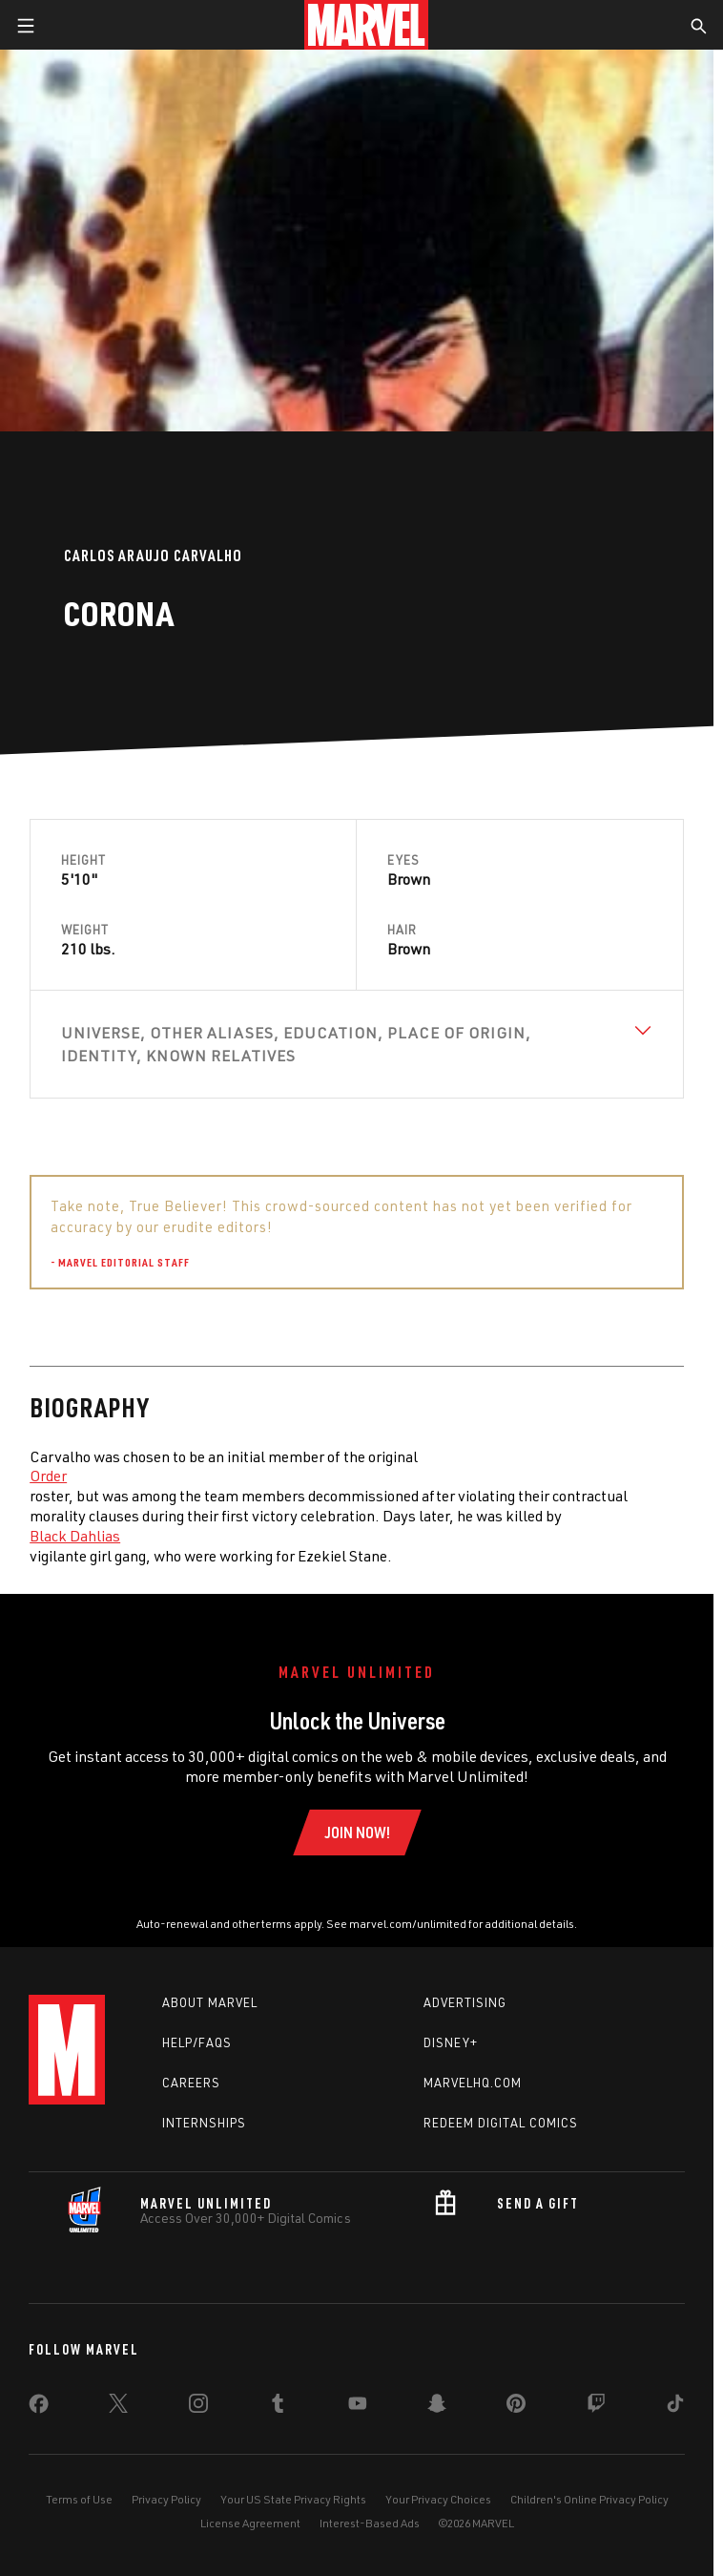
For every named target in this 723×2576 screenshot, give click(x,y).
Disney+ (450, 2042)
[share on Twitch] (596, 2407)
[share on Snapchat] (436, 2407)
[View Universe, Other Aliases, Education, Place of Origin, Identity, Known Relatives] (356, 1044)
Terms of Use (79, 2499)
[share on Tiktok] (675, 2407)
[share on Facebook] (39, 2408)
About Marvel (210, 2002)
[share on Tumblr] (277, 2407)
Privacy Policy (166, 2499)
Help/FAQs (197, 2042)
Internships (204, 2122)
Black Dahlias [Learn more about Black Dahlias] (75, 1535)
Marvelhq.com (472, 2082)
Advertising (464, 2002)
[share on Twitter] (118, 2407)
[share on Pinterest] (516, 2407)
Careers (191, 2082)
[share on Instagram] (198, 2407)
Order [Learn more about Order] (48, 1475)
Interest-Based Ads (370, 2523)
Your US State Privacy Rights (293, 2499)
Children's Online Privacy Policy (589, 2499)
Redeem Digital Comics (500, 2122)
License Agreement (250, 2523)
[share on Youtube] (357, 2407)
